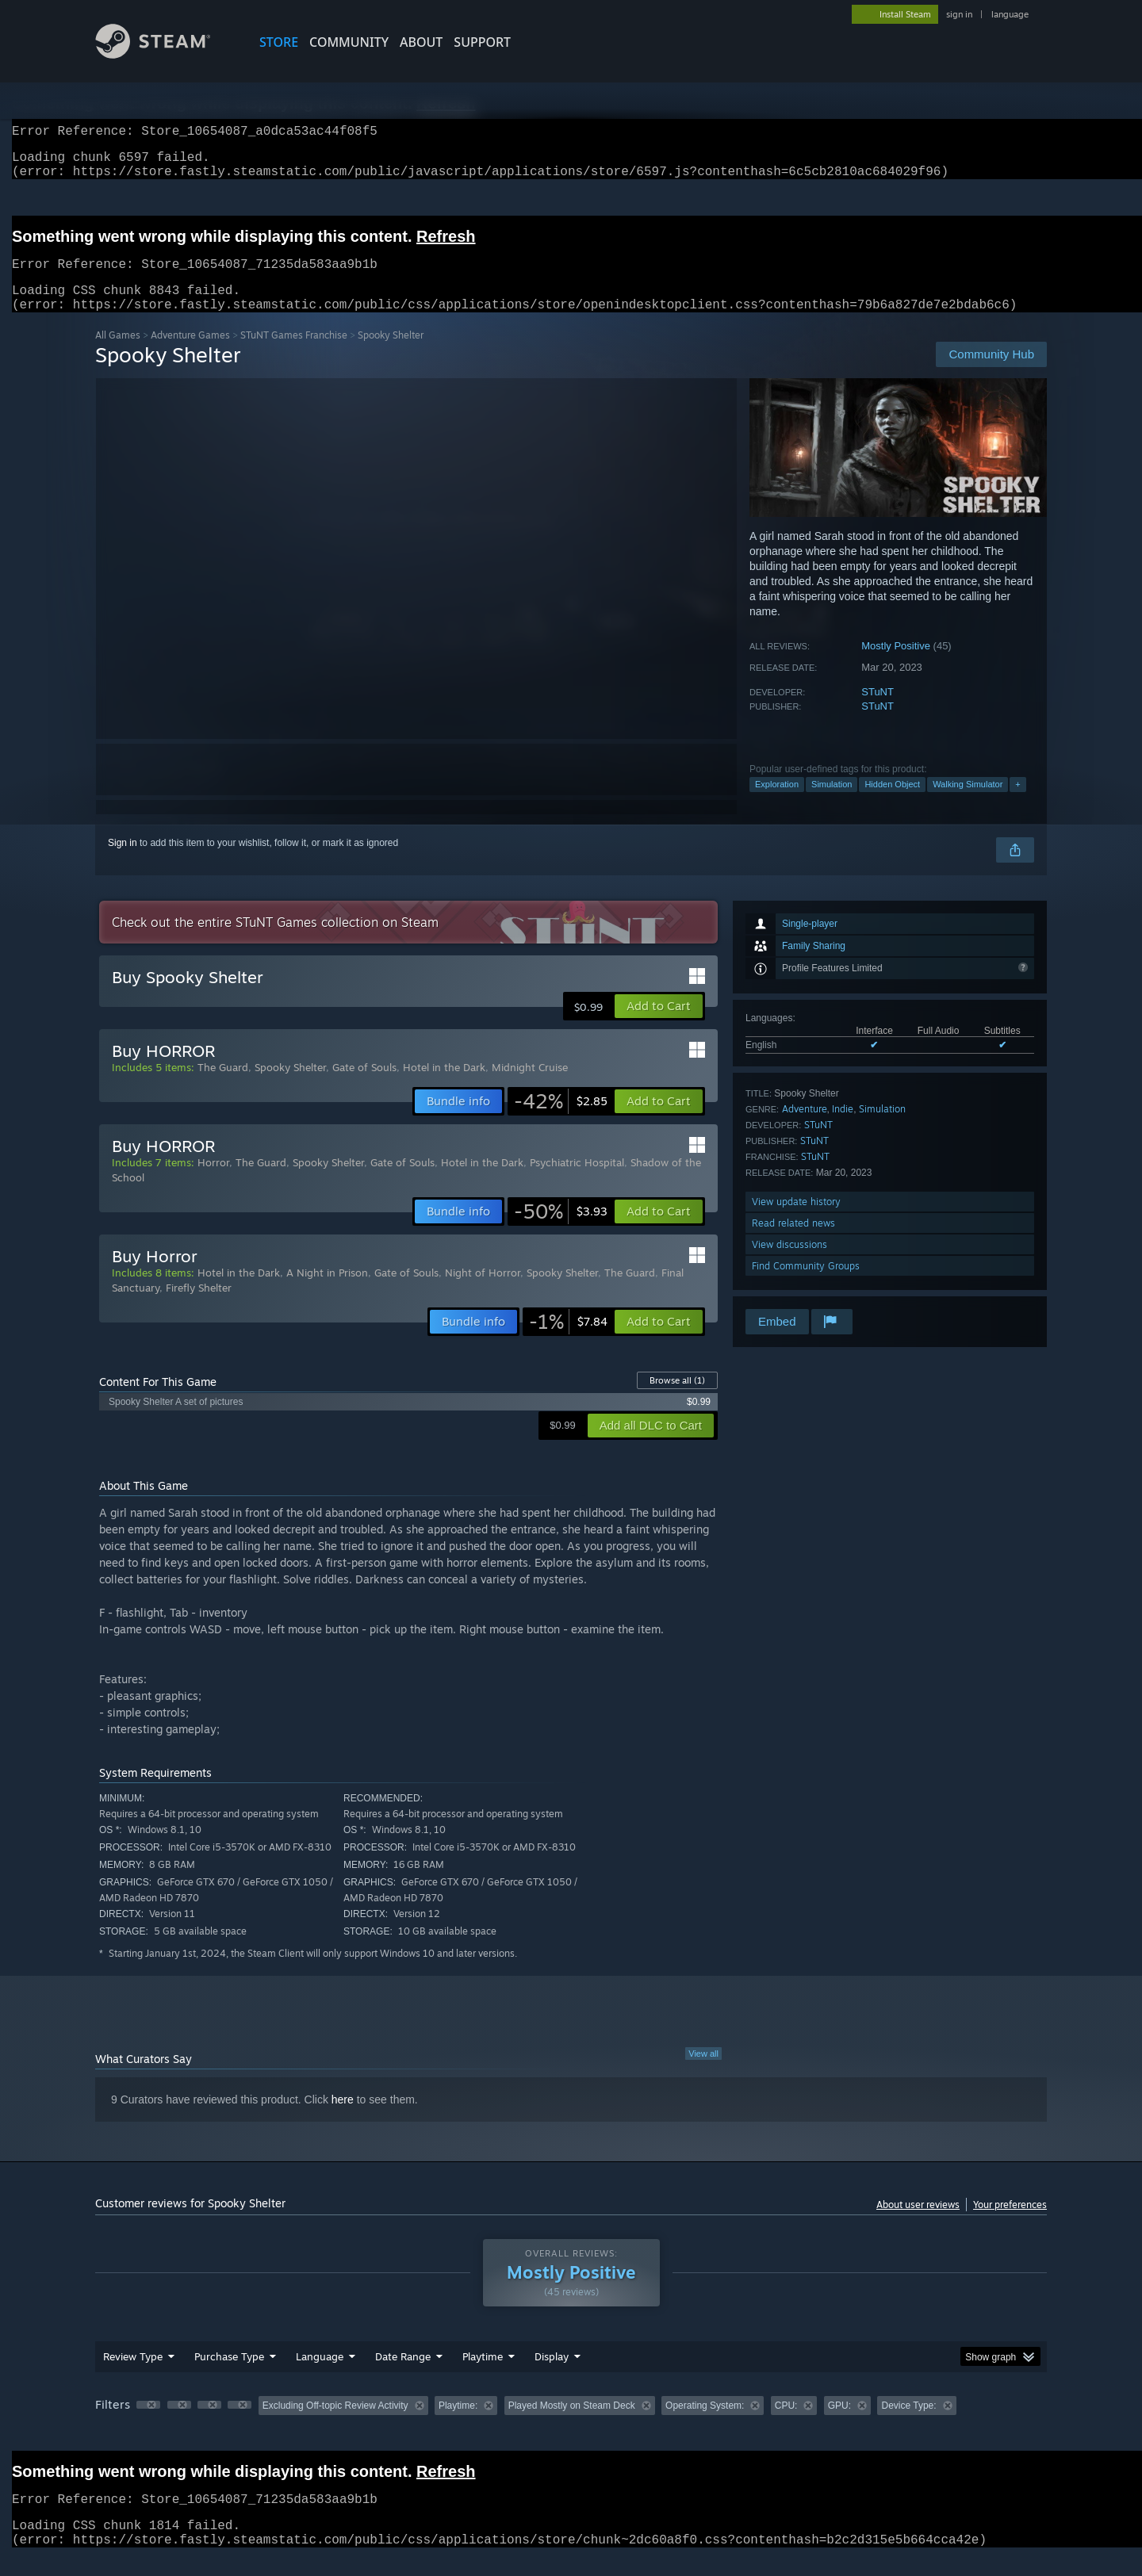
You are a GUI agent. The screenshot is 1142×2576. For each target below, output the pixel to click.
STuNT (877, 711)
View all (703, 2072)
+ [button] (1017, 803)
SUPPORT (482, 42)
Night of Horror (482, 1291)
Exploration (777, 803)
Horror (213, 1181)
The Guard (222, 1086)
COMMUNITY (349, 42)
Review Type (133, 2375)
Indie (842, 1128)
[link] (560, 1120)
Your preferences (1010, 2224)
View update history (796, 1221)
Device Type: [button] (908, 2424)
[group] (571, 2425)
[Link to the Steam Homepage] (165, 54)
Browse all (677, 1399)
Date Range (403, 2375)
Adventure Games (190, 354)
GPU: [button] (839, 2424)
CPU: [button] (786, 2424)
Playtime (482, 2375)
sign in (959, 14)
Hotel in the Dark (444, 1086)
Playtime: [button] (458, 2424)
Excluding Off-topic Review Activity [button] (335, 2424)
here (342, 2118)
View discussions (789, 1263)
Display (552, 2375)
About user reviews (918, 2224)
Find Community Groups (806, 1285)
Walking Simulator (967, 803)
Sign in (122, 861)
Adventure (804, 1128)
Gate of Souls (364, 1086)
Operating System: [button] (704, 2424)
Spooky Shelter (290, 1086)
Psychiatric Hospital (577, 1181)
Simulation (831, 803)
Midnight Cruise (530, 1086)
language (1010, 14)
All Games (117, 354)
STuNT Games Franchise (293, 354)
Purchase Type (229, 2375)
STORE (278, 42)
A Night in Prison (327, 1291)
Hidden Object (892, 803)
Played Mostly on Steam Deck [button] (571, 2424)
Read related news (793, 1242)
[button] (658, 1025)
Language (319, 2375)
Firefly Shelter (199, 1306)
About (421, 42)
